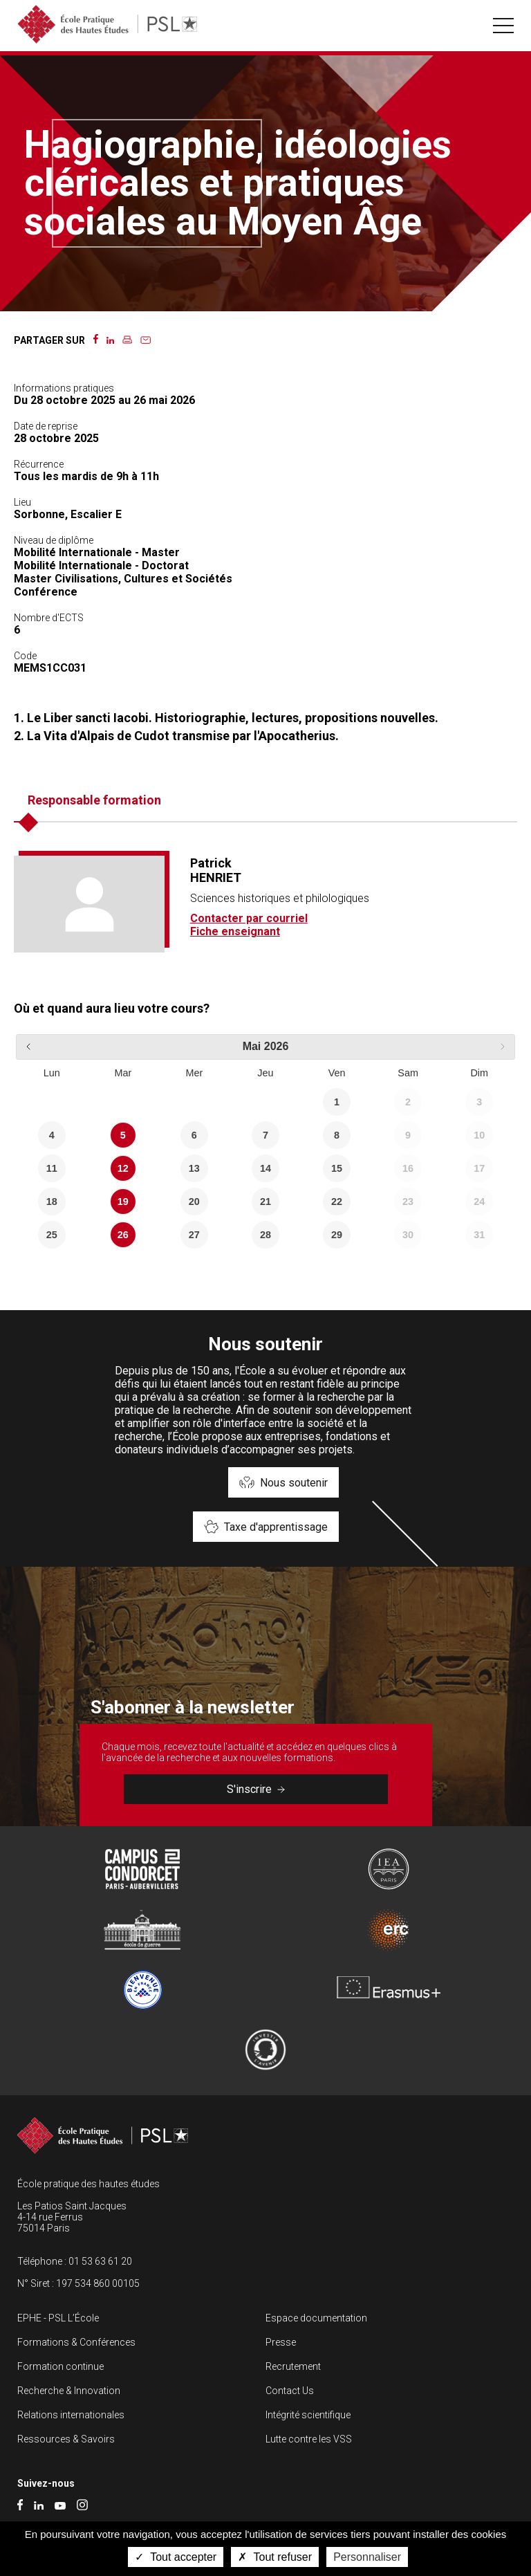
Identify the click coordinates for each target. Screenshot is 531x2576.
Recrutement (293, 2366)
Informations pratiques (64, 388)
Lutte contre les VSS (309, 2439)
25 (51, 1234)
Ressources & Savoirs (66, 2439)
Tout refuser (275, 2557)
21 (265, 1201)
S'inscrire (256, 1789)
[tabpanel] (265, 904)
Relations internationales (70, 2414)
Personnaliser (367, 2557)
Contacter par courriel (249, 918)
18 (51, 1201)
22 (336, 1201)
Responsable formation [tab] (94, 800)
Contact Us (290, 2390)
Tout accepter (175, 2557)
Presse (281, 2342)
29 (336, 1234)
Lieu (22, 502)
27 (194, 1234)
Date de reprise (45, 426)
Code (25, 655)
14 (265, 1168)
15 (336, 1168)
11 (51, 1168)
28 (265, 1234)
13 (194, 1168)
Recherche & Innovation (68, 2390)
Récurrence (39, 464)
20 (194, 1201)
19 (123, 1201)
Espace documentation (316, 2318)
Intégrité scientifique (308, 2414)
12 (123, 1168)
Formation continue (60, 2366)
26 (123, 1234)
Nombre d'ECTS (49, 617)
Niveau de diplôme (53, 540)
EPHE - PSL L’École (58, 2318)
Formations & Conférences (76, 2342)
